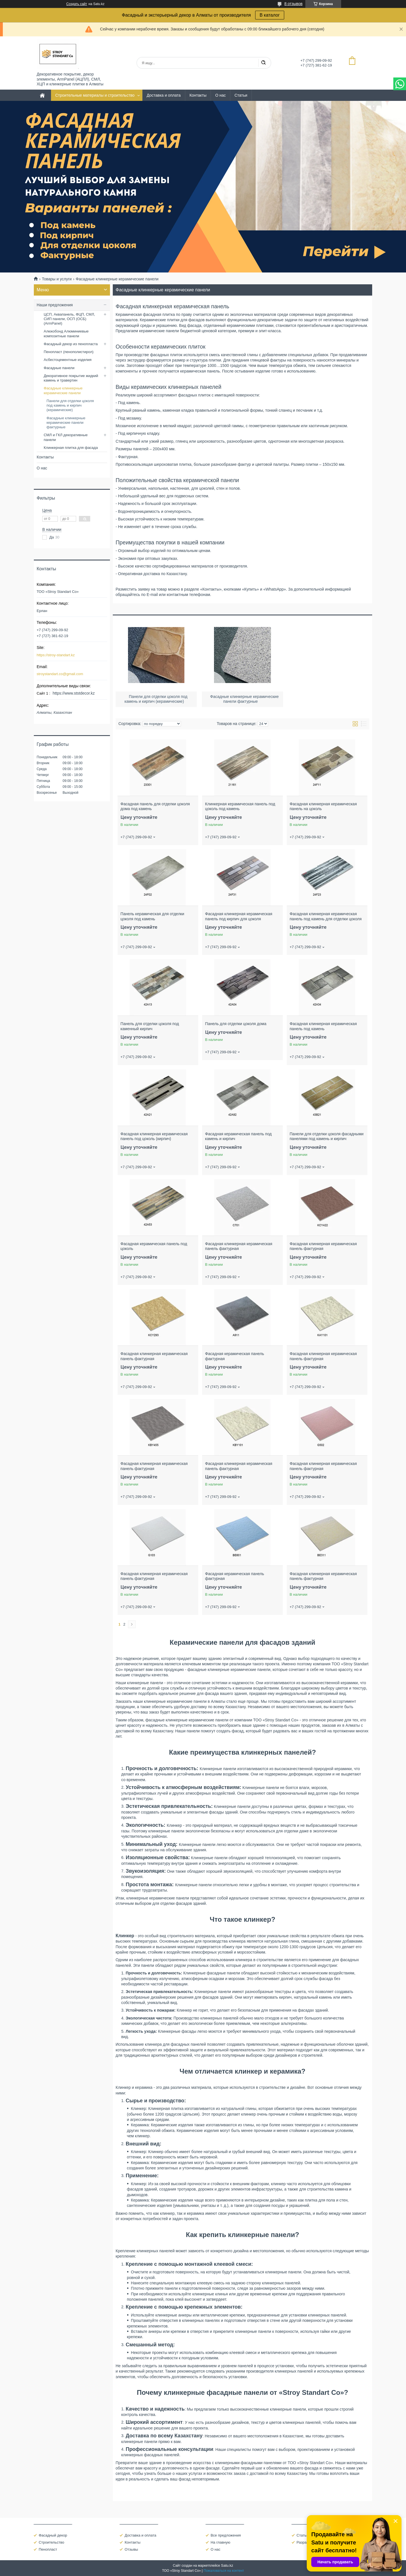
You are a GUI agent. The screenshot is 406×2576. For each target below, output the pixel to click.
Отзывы (131, 2549)
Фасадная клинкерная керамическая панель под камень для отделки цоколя (325, 916)
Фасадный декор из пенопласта (71, 344)
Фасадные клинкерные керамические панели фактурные (66, 422)
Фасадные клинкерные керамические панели (63, 390)
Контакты (197, 95)
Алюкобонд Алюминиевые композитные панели (66, 333)
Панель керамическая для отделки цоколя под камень (152, 916)
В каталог (270, 15)
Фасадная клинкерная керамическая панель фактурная (238, 1246)
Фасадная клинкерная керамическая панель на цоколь (323, 806)
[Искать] (263, 63)
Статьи (241, 95)
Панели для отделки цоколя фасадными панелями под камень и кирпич (326, 1136)
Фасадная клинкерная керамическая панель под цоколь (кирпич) (153, 1136)
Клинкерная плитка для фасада (71, 447)
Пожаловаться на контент (224, 2571)
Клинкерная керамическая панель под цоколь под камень (240, 806)
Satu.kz (227, 2565)
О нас (220, 95)
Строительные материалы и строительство (94, 95)
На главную (220, 2542)
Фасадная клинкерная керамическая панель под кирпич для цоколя (238, 916)
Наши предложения (55, 305)
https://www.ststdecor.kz (74, 693)
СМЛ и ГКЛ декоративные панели (66, 437)
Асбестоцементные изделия (68, 360)
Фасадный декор (53, 2535)
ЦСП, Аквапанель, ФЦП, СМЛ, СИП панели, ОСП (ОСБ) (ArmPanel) (69, 319)
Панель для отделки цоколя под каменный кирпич (149, 1026)
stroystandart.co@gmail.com (60, 674)
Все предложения (226, 2535)
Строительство (51, 2542)
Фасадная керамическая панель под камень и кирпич (238, 1136)
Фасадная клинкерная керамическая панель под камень (323, 1026)
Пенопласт (48, 2549)
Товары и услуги (57, 279)
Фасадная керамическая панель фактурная (234, 1356)
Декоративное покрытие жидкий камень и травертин (71, 378)
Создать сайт (76, 4)
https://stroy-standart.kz (56, 655)
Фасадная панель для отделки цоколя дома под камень (155, 806)
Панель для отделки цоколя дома (235, 1023)
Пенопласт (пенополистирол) (69, 352)
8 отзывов (293, 3)
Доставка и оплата (164, 95)
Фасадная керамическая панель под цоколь (153, 1246)
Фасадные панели (59, 368)
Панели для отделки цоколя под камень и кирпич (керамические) (70, 405)
